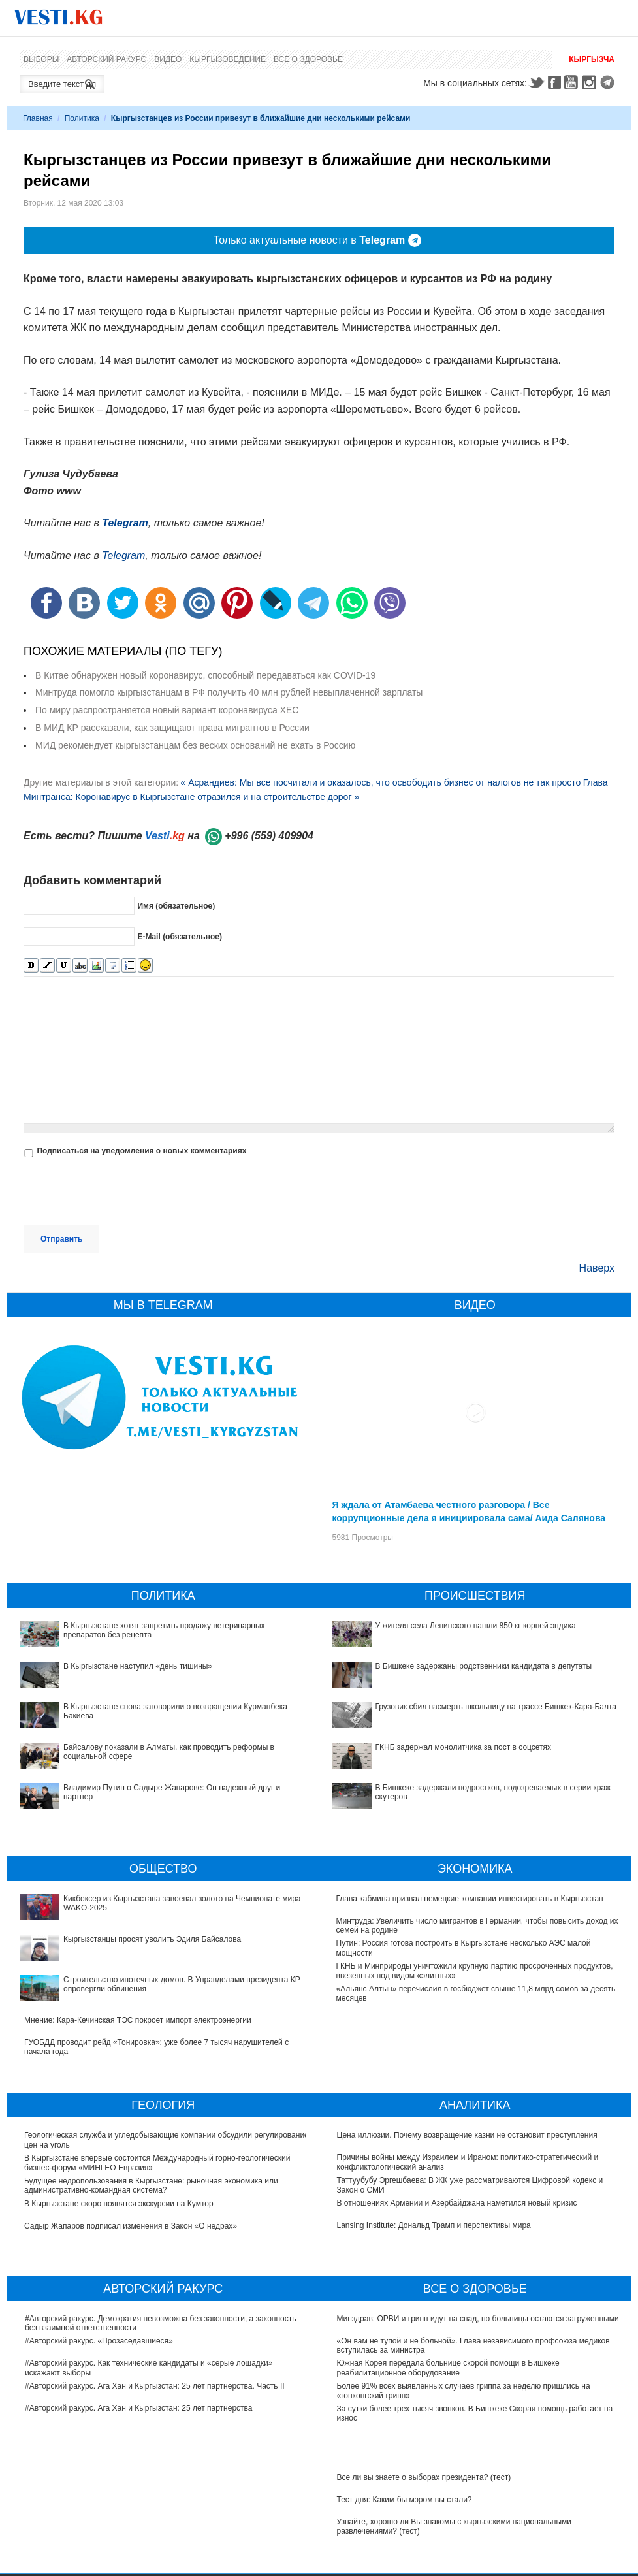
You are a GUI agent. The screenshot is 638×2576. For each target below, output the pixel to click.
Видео (168, 59)
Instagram (591, 82)
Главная (38, 118)
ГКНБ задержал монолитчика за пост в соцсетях (463, 1747)
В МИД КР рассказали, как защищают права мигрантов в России (172, 727)
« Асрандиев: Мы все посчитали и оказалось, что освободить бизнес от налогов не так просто (380, 782)
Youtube (573, 82)
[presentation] (123, 1192)
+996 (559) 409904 (269, 835)
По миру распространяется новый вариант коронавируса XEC (166, 710)
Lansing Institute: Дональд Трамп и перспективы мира (434, 2225)
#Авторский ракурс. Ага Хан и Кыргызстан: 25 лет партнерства (138, 2408)
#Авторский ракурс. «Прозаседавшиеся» (99, 2340)
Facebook (554, 82)
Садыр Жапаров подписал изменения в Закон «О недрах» (131, 2225)
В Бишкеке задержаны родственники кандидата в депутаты (483, 1666)
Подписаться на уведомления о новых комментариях (141, 1150)
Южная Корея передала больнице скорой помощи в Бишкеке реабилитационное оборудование (448, 2368)
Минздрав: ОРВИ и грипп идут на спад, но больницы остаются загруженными (478, 2318)
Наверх (596, 1268)
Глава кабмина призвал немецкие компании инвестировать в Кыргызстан (469, 1898)
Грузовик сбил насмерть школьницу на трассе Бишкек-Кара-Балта (496, 1706)
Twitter (536, 82)
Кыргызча (591, 59)
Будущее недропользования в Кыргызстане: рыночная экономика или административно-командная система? (152, 2185)
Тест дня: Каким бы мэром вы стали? (404, 2499)
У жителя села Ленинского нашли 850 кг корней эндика (475, 1625)
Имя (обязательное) (176, 905)
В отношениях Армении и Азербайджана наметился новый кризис (457, 2203)
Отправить (61, 1239)
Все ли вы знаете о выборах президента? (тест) (424, 2477)
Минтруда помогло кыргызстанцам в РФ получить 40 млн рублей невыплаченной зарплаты (229, 692)
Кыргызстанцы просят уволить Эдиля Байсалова (152, 1939)
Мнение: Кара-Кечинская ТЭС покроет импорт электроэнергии (137, 2020)
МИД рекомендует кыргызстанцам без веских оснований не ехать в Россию (195, 745)
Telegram (609, 82)
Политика (82, 118)
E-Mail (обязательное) (179, 936)
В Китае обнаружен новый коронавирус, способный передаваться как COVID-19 (205, 675)
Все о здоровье (308, 59)
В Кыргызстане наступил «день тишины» (137, 1666)
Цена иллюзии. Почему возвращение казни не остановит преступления (467, 2135)
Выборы (41, 59)
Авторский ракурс (106, 59)
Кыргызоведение (227, 59)
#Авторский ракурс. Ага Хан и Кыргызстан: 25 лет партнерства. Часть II (155, 2386)
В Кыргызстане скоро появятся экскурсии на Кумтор (119, 2203)
